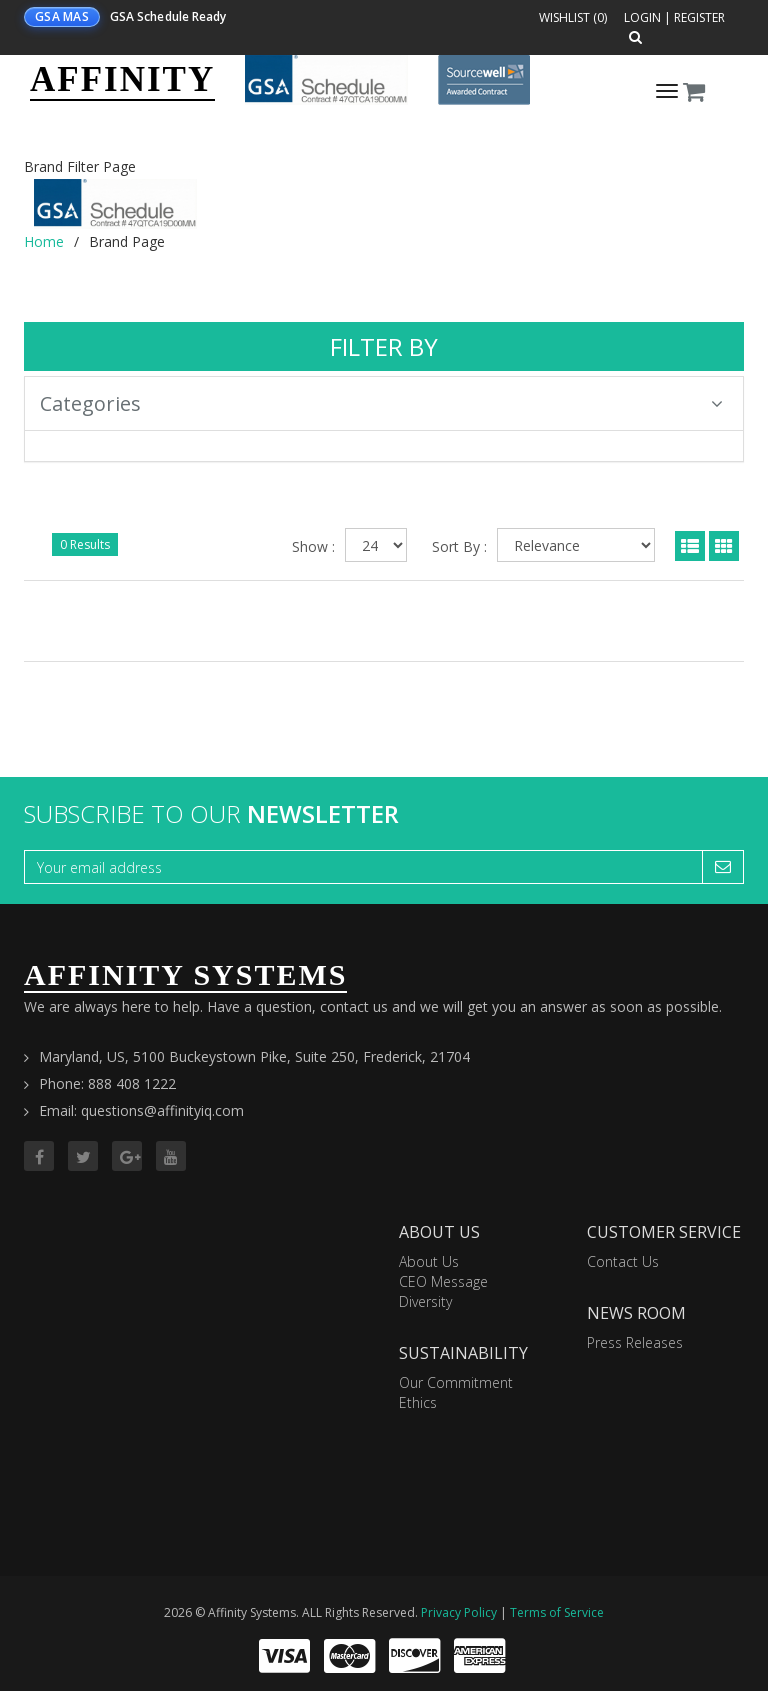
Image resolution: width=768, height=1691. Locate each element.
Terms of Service (557, 1612)
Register (699, 17)
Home (44, 241)
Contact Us (623, 1261)
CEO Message (443, 1281)
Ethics (418, 1402)
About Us (429, 1261)
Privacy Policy (459, 1612)
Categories (381, 403)
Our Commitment (456, 1382)
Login (642, 17)
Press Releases (635, 1342)
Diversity (425, 1301)
